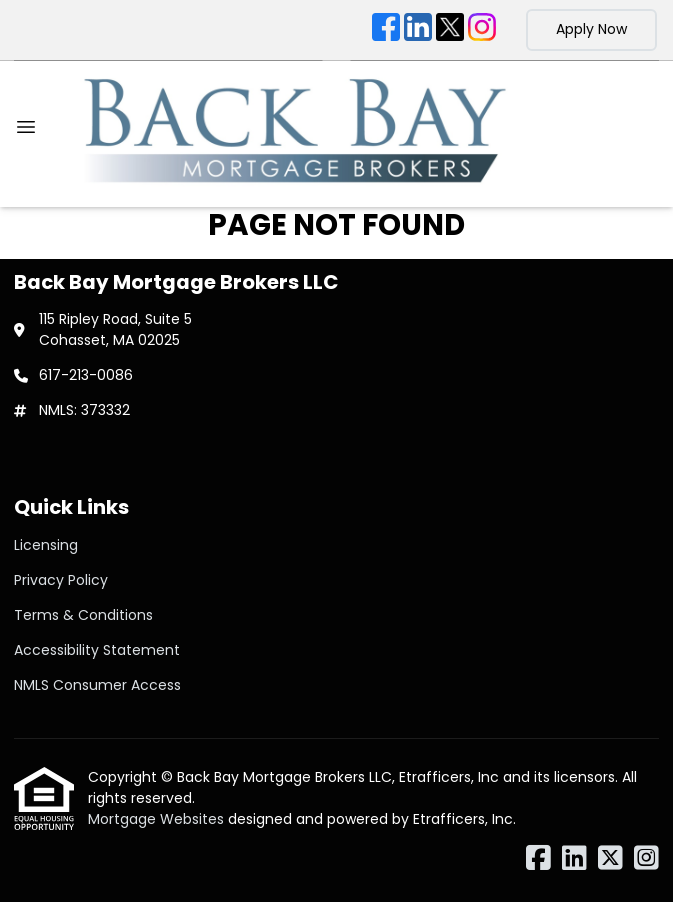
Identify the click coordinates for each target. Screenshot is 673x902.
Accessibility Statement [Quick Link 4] (97, 650)
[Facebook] (386, 30)
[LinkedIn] (418, 30)
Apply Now (591, 29)
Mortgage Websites (158, 819)
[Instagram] (482, 30)
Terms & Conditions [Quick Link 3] (83, 615)
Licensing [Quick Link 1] (46, 545)
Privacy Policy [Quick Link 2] (61, 580)
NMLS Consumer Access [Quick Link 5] (97, 685)
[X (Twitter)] (450, 30)
